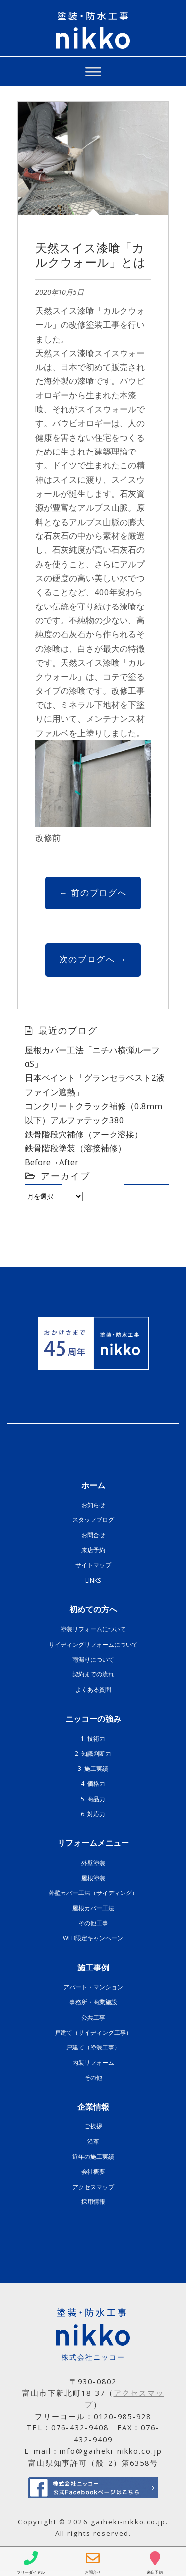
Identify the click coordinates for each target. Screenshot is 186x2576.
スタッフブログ (93, 1519)
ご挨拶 (93, 2126)
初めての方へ (93, 1609)
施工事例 (93, 1967)
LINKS (93, 1580)
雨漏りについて (93, 1659)
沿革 (93, 2141)
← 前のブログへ (93, 892)
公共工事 (93, 2017)
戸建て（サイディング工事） (93, 2032)
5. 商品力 (93, 1799)
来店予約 (93, 1550)
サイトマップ (93, 1565)
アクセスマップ (93, 2187)
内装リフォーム (93, 2062)
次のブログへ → (93, 959)
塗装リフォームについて (93, 1629)
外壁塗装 (93, 1863)
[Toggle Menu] (93, 71)
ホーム (93, 1485)
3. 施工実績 (93, 1768)
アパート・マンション (93, 1987)
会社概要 (93, 2171)
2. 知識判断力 (93, 1753)
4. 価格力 (93, 1783)
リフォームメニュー (93, 1842)
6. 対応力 (93, 1814)
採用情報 (93, 2201)
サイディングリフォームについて (93, 1644)
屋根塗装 (93, 1878)
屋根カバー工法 (93, 1908)
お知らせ (93, 1505)
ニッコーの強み (93, 1718)
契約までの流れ (93, 1674)
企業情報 (93, 2106)
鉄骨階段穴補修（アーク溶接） (84, 1134)
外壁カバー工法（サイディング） (93, 1893)
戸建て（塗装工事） (93, 2047)
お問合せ (93, 1535)
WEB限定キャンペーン (93, 1938)
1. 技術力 (93, 1738)
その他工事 (93, 1923)
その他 (93, 2077)
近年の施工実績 (93, 2156)
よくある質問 (93, 1689)
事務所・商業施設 (93, 2002)
